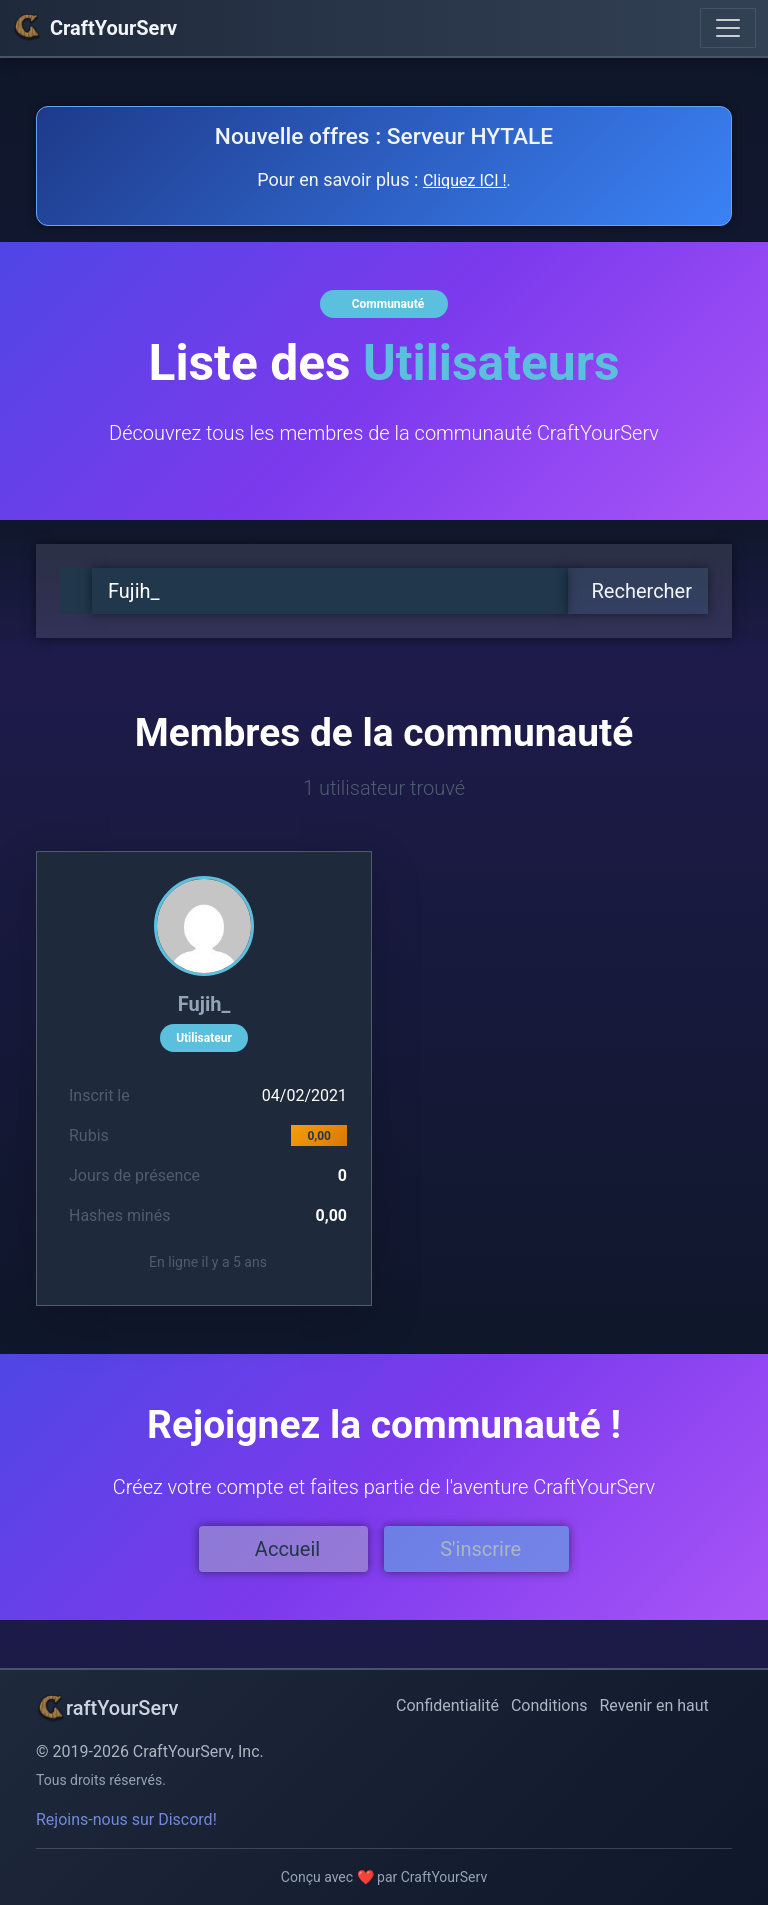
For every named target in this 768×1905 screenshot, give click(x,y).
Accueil (287, 1549)
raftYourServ (107, 1708)
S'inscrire (480, 1549)
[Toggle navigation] (728, 28)
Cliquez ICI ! (465, 180)
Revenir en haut (654, 1705)
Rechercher (642, 591)
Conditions (549, 1705)
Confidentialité (447, 1705)
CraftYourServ (94, 28)
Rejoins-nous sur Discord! (126, 1819)
